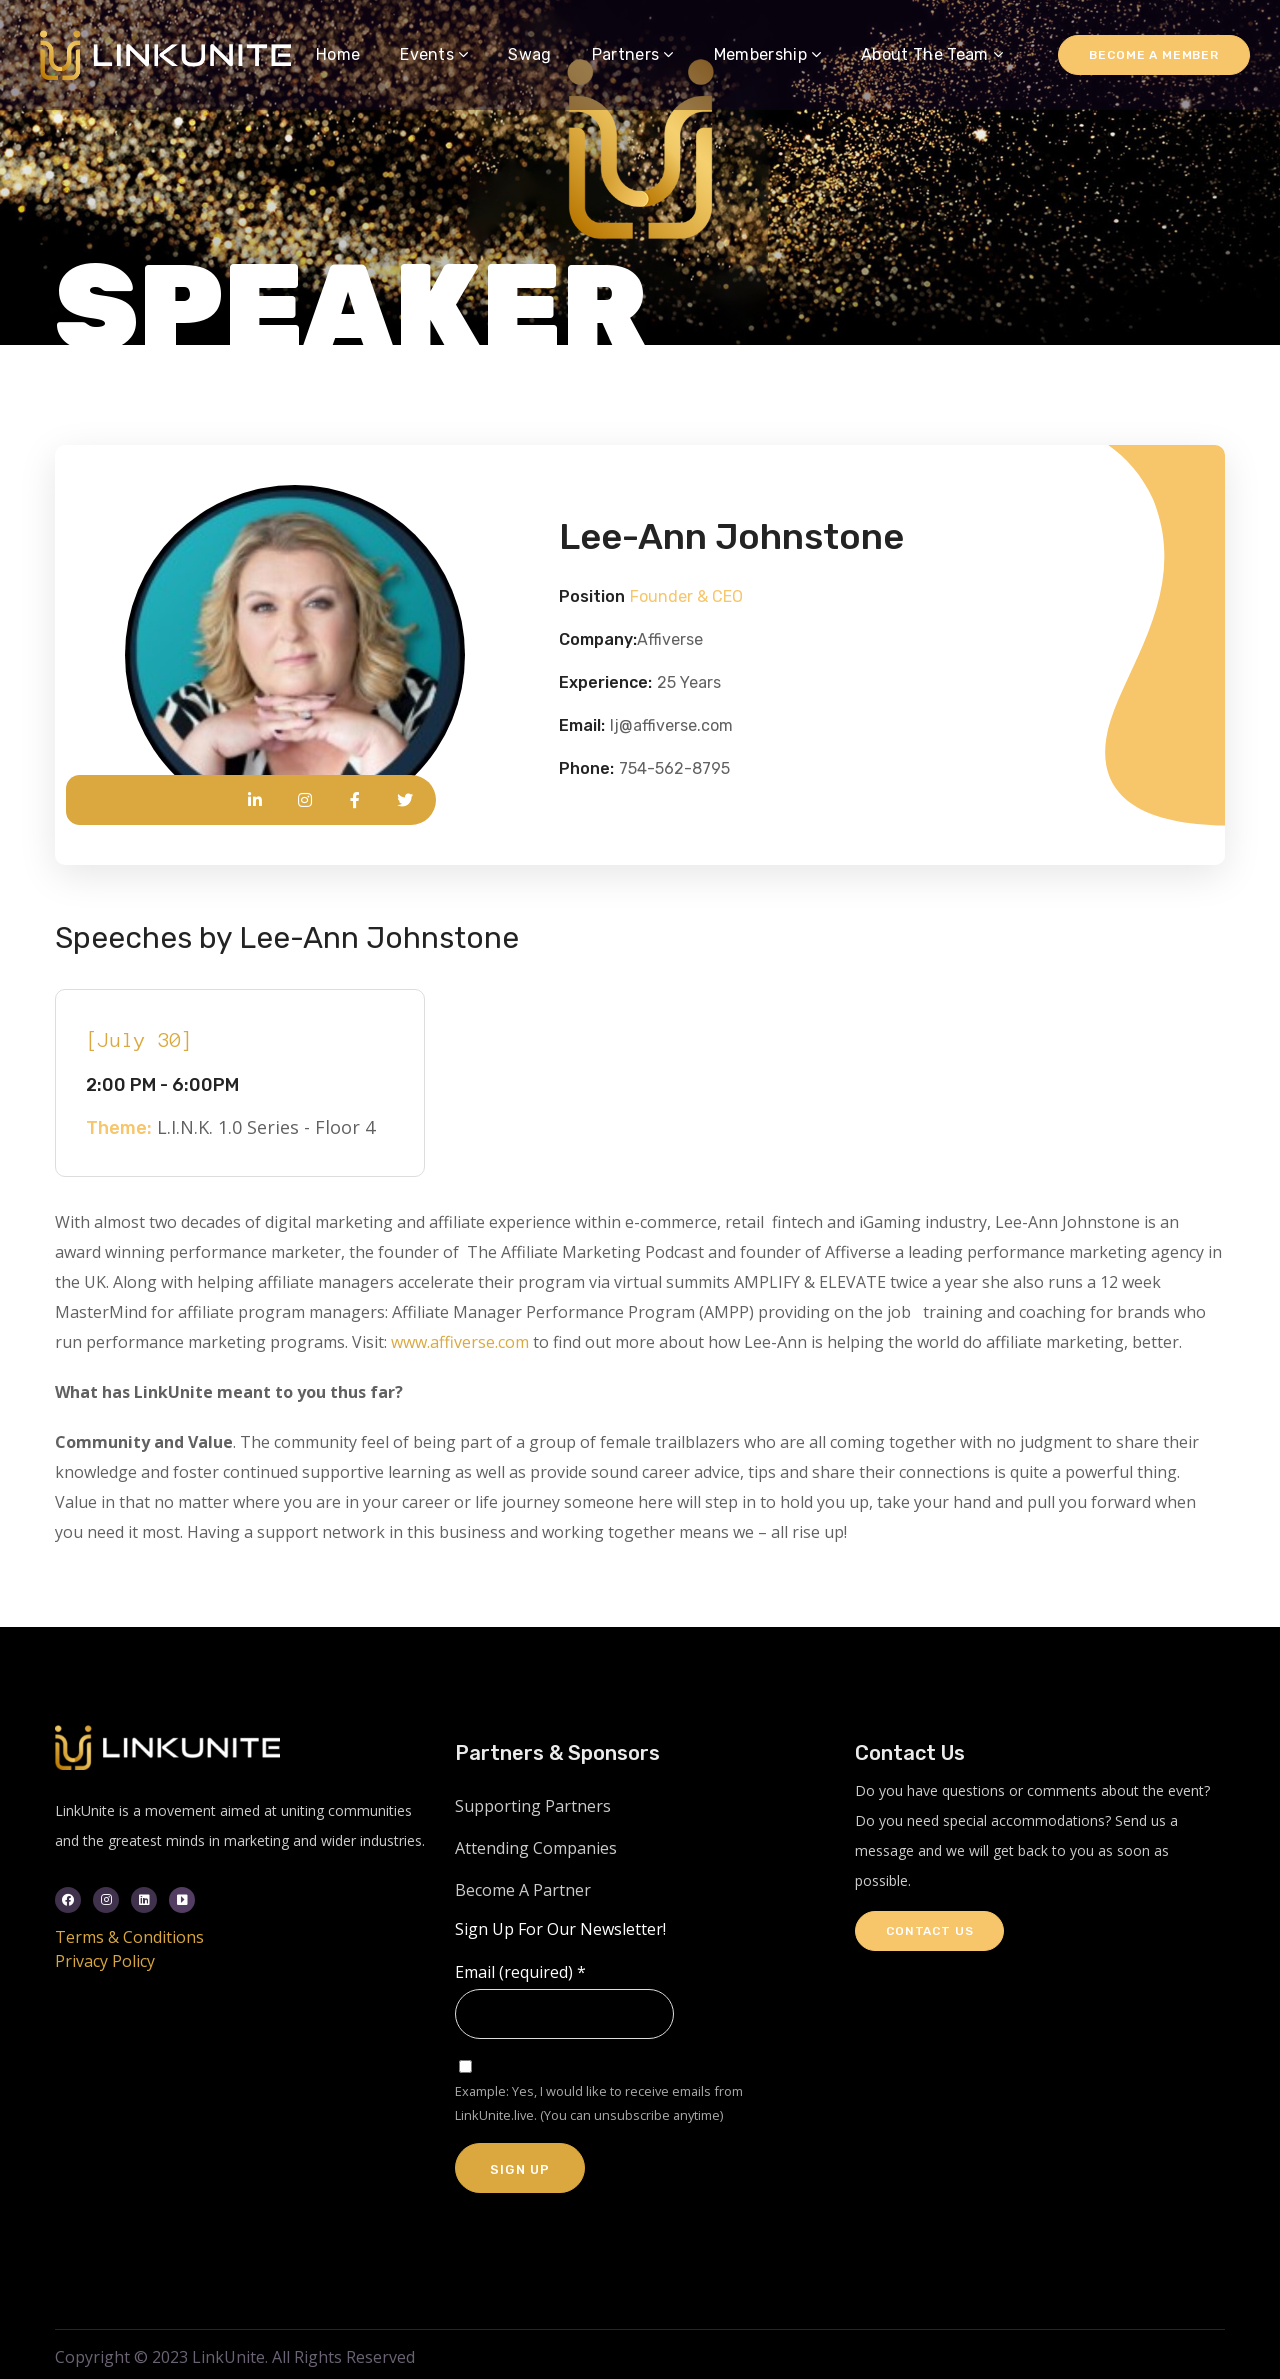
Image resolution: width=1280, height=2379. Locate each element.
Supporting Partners (533, 1806)
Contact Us (929, 1931)
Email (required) (520, 1972)
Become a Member (1154, 55)
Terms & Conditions (129, 1937)
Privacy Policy (105, 1961)
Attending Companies (536, 1848)
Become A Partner (523, 1890)
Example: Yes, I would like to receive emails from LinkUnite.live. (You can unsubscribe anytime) (599, 2103)
